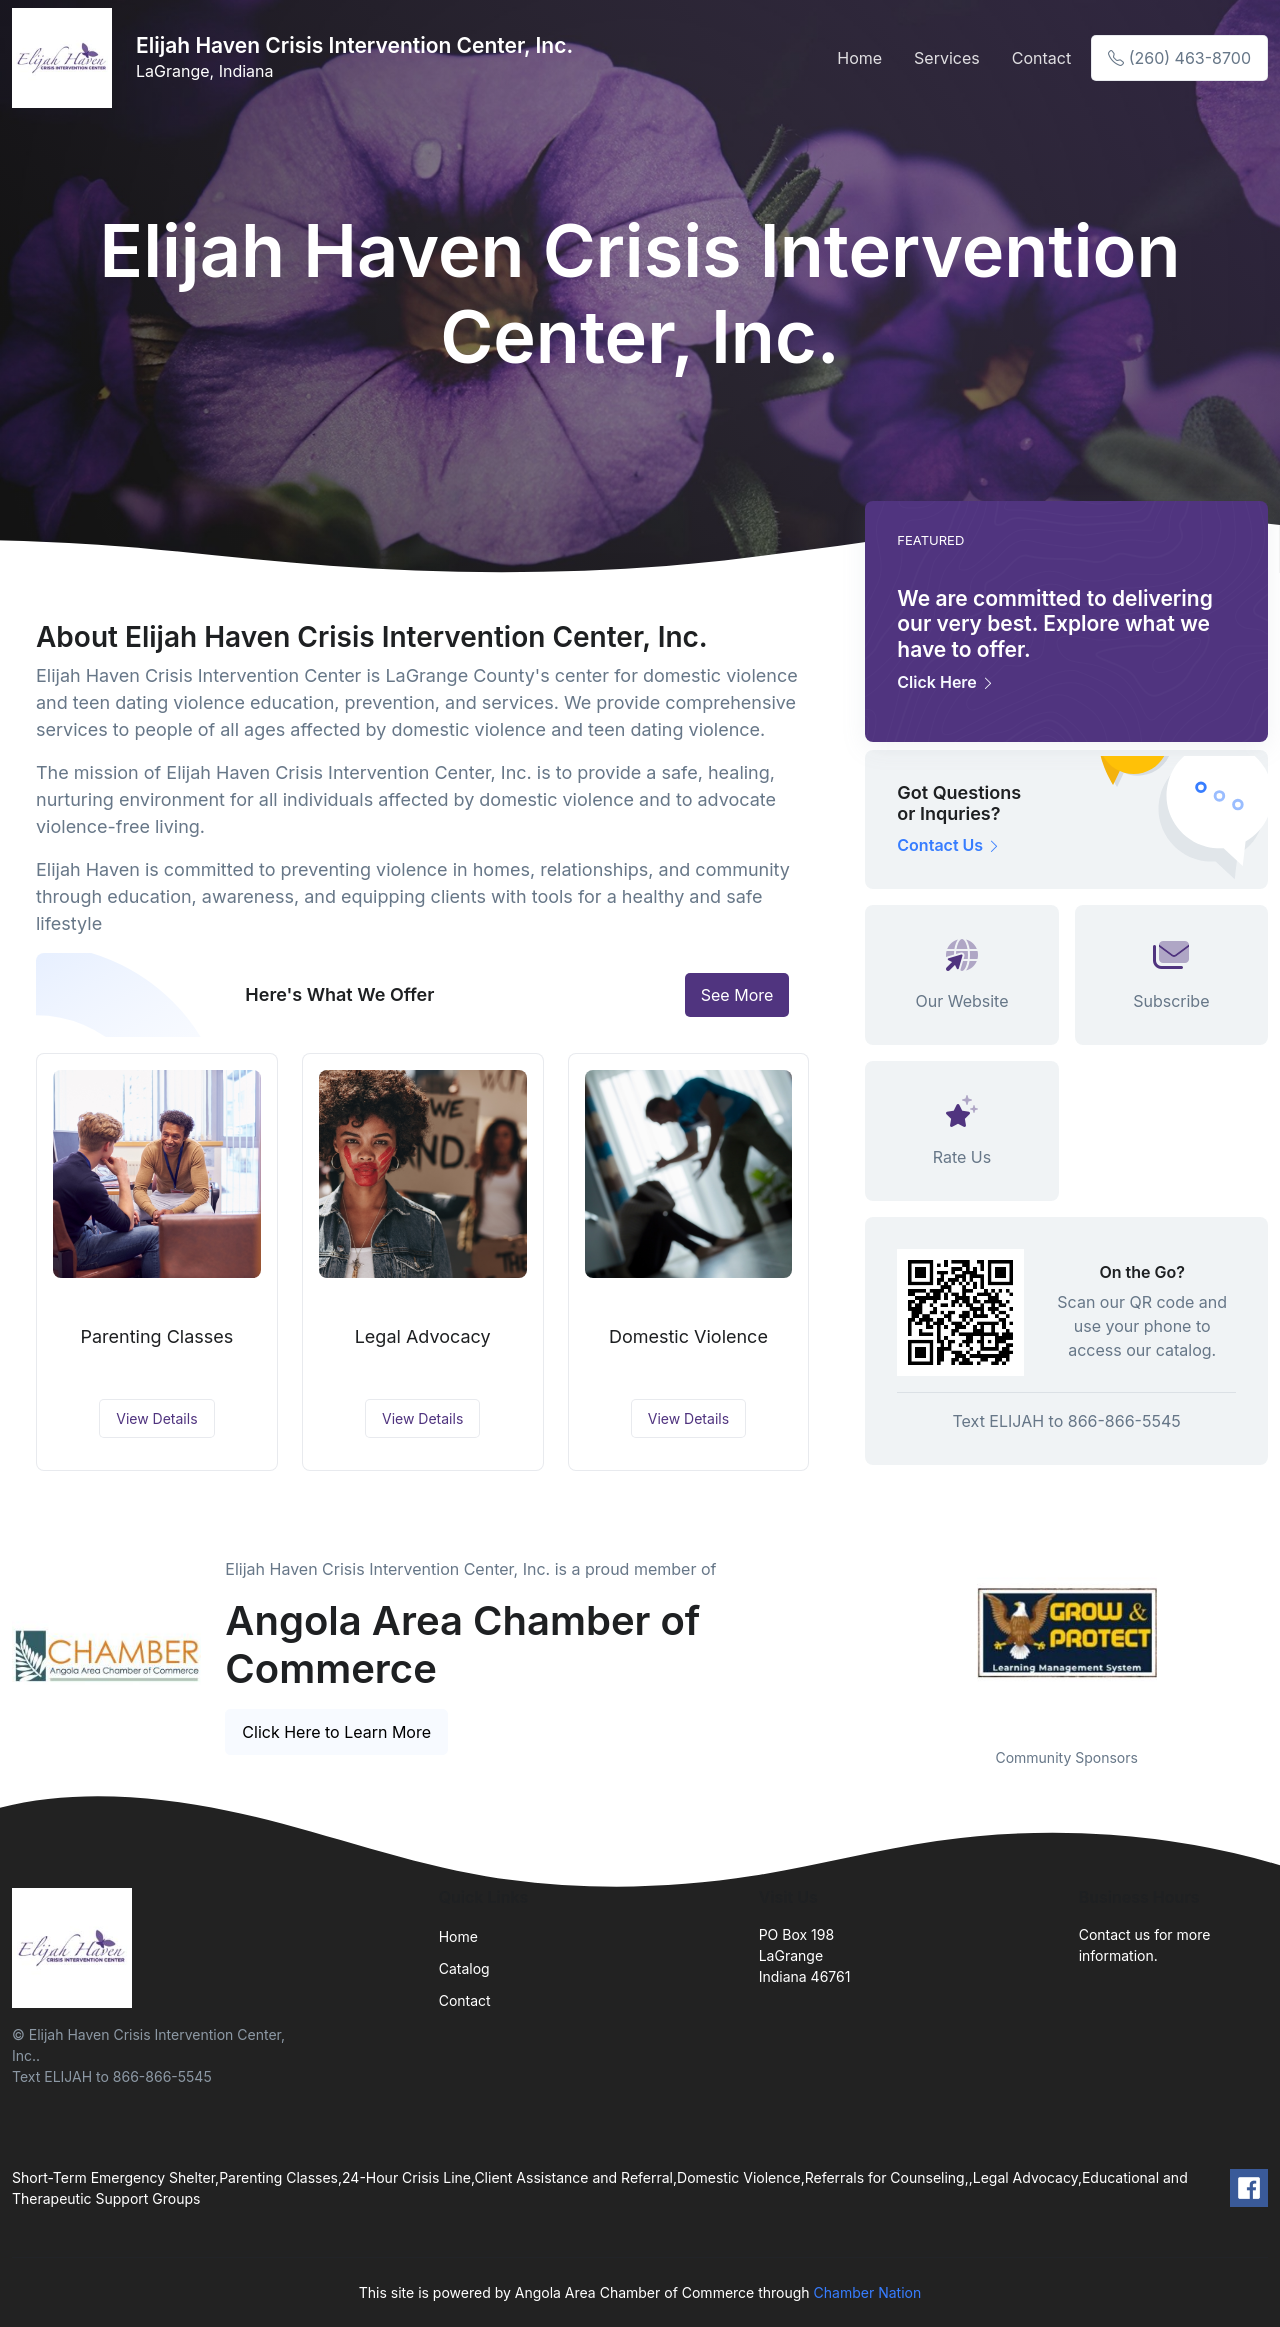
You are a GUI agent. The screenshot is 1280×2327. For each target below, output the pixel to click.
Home (859, 58)
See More (737, 995)
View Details (156, 1418)
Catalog (464, 1968)
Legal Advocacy (423, 1336)
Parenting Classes (156, 1336)
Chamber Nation (868, 2292)
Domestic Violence (688, 1336)
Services (947, 58)
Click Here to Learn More (336, 1732)
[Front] (66, 58)
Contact (1041, 58)
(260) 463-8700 (1179, 58)
